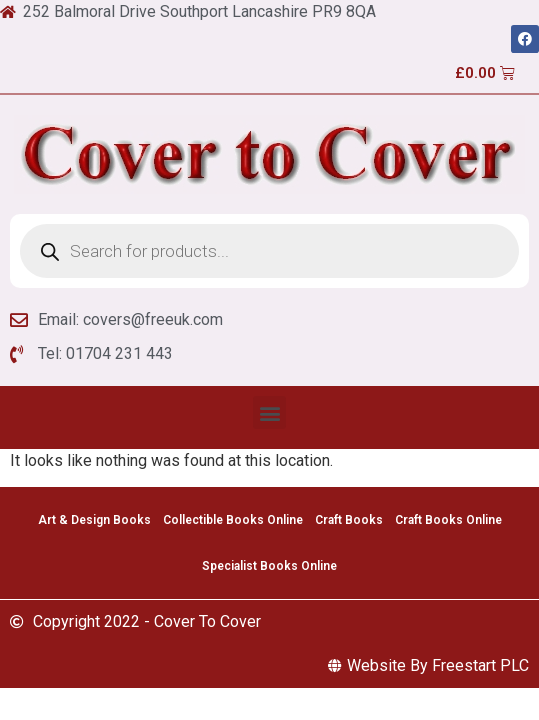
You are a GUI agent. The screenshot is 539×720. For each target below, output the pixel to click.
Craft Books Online (448, 520)
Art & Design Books (94, 520)
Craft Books (349, 520)
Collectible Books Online (233, 520)
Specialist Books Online (269, 566)
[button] (269, 412)
